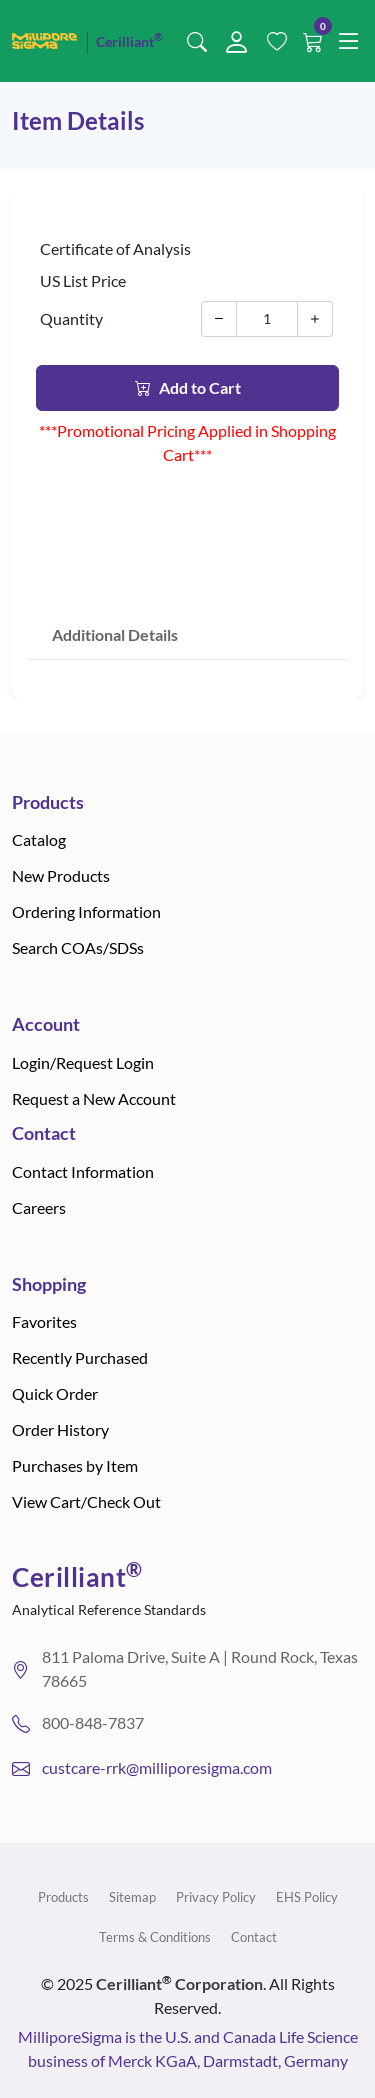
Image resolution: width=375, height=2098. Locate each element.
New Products (61, 875)
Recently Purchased (80, 1357)
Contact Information (83, 1171)
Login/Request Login (83, 1062)
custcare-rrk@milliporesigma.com (157, 1767)
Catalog (39, 839)
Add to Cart (188, 388)
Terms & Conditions (155, 1937)
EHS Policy (307, 1897)
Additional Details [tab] (115, 634)
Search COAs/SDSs (78, 947)
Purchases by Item (75, 1465)
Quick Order (55, 1393)
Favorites (44, 1321)
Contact (254, 1937)
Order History (60, 1429)
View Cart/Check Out (86, 1501)
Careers (39, 1207)
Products (63, 1897)
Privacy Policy (216, 1897)
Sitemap (132, 1897)
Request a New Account (94, 1098)
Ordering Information (86, 911)
